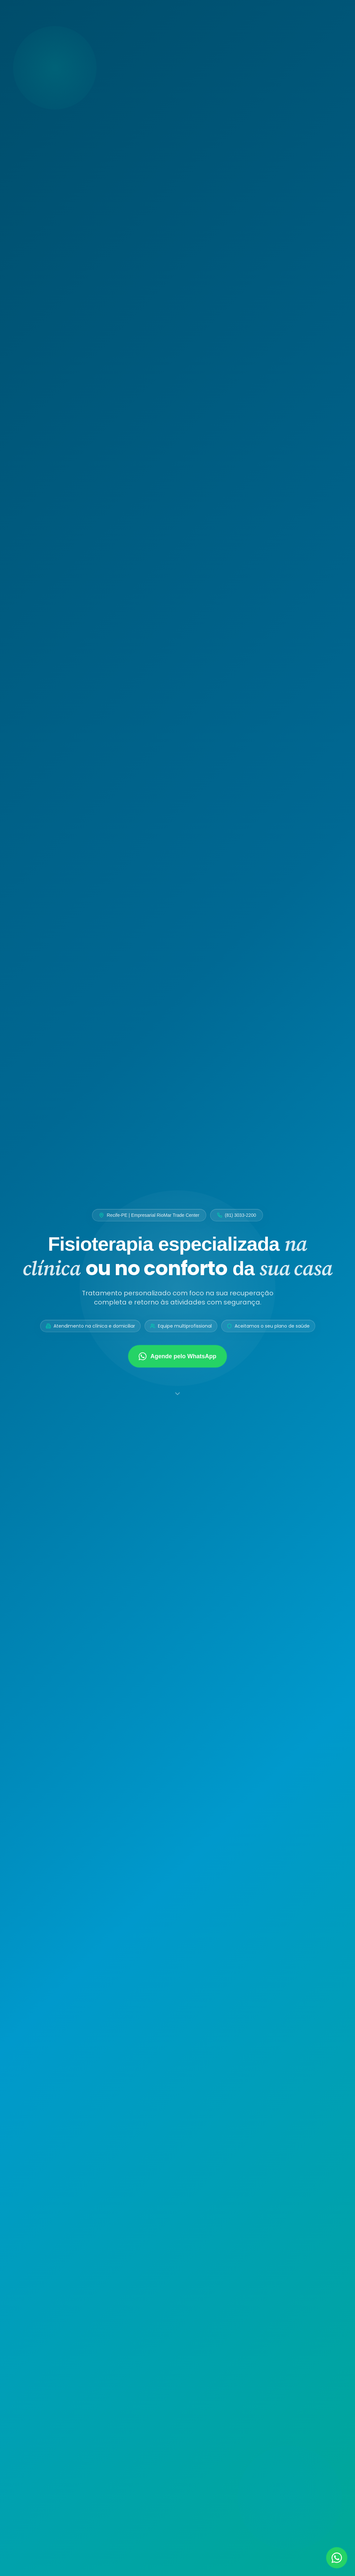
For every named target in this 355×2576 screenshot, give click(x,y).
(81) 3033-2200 (236, 1215)
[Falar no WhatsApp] (336, 2557)
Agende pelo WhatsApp (177, 1356)
